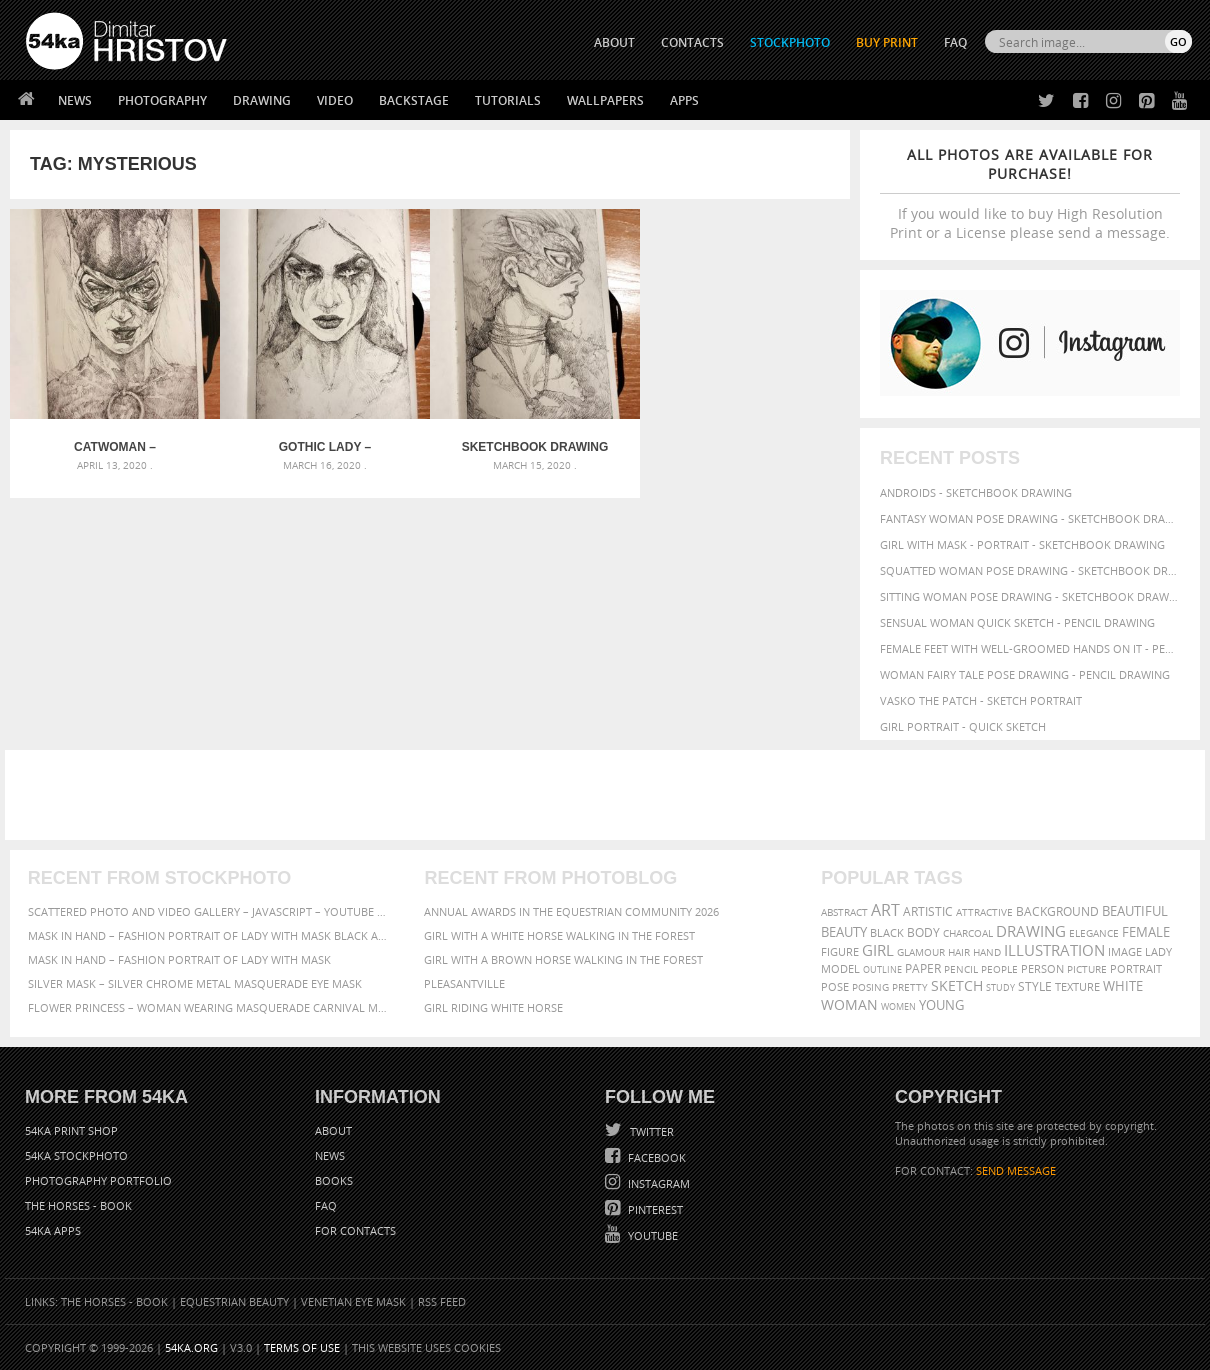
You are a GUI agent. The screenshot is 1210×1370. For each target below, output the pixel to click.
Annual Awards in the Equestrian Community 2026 (571, 911)
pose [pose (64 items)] (835, 987)
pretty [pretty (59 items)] (910, 987)
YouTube (651, 1235)
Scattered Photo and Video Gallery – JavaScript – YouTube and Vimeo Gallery (208, 911)
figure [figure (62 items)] (840, 952)
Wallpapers (605, 100)
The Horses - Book (78, 1205)
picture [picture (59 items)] (1087, 969)
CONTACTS (692, 42)
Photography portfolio (98, 1180)
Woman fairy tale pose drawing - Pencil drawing (1025, 674)
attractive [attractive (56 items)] (984, 912)
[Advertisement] (609, 795)
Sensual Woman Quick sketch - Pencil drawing (1017, 622)
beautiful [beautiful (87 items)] (1135, 911)
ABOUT (614, 42)
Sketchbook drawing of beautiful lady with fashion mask (535, 447)
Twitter (650, 1131)
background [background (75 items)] (1057, 911)
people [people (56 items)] (999, 969)
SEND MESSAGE (1016, 1170)
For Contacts (355, 1230)
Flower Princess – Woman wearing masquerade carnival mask (208, 1007)
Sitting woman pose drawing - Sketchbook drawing (1030, 596)
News (75, 100)
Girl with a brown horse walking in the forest (563, 959)
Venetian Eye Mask (353, 1301)
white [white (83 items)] (1123, 986)
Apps (684, 100)
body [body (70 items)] (923, 932)
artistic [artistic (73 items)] (928, 911)
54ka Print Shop (71, 1130)
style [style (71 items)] (1035, 986)
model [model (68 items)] (840, 968)
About (333, 1130)
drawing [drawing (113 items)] (1031, 931)
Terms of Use (302, 1347)
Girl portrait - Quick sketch (963, 726)
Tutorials (508, 100)
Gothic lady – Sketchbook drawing (325, 447)
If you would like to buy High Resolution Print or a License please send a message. (1030, 193)
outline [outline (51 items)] (882, 969)
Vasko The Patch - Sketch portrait (981, 700)
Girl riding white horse (493, 1007)
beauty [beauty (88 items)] (844, 932)
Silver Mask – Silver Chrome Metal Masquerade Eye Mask (195, 983)
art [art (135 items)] (885, 910)
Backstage (414, 100)
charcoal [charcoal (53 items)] (968, 933)
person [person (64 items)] (1042, 969)
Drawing (262, 100)
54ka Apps (53, 1230)
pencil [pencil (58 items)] (961, 969)
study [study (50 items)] (1000, 987)
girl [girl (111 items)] (878, 950)
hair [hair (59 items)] (959, 952)
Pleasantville (464, 983)
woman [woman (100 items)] (849, 1004)
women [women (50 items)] (898, 1006)
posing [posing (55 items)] (870, 987)
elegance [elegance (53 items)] (1094, 933)
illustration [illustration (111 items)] (1054, 950)
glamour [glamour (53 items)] (921, 952)
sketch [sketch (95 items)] (957, 986)
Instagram (657, 1183)
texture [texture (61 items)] (1077, 987)
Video (335, 100)
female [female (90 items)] (1146, 932)
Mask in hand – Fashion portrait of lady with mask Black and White (208, 935)
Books (334, 1180)
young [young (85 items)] (941, 1005)
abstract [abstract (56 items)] (844, 912)
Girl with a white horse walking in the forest (559, 935)
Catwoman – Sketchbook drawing (115, 447)
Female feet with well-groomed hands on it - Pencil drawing (1030, 648)
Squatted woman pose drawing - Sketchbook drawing (1030, 570)
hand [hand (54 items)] (987, 952)
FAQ (955, 42)
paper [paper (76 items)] (923, 968)
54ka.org (191, 1347)
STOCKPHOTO (790, 42)
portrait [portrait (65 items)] (1136, 968)
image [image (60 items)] (1125, 952)
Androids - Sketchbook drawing (976, 492)
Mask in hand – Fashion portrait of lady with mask (179, 959)
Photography (162, 100)
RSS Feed (442, 1301)
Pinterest (654, 1209)
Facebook (655, 1157)
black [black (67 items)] (887, 932)
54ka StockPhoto (76, 1155)
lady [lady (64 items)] (1158, 952)
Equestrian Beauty (234, 1301)
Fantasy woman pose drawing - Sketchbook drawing (1030, 518)
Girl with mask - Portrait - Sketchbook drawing (1022, 544)
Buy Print (887, 42)
